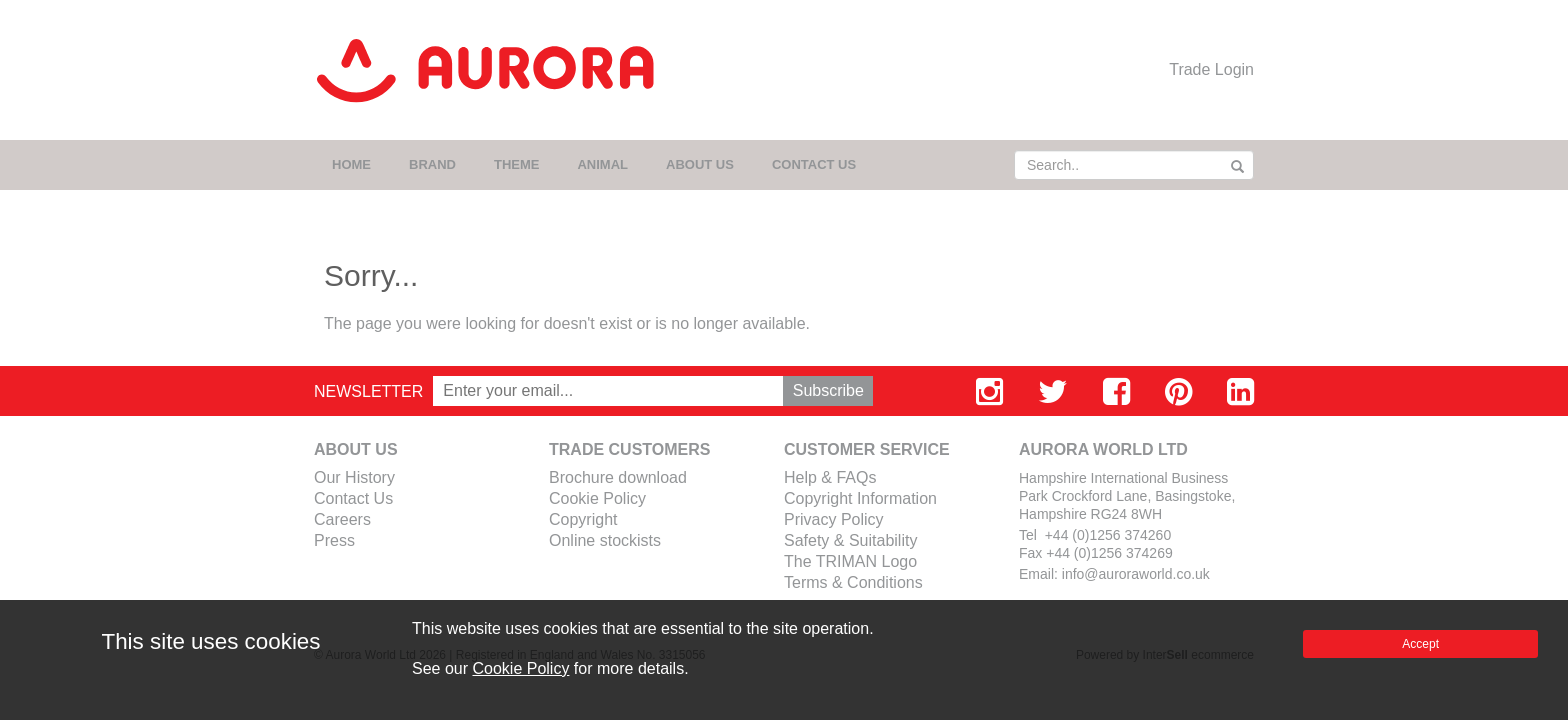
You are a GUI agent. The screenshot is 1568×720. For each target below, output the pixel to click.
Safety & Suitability (850, 540)
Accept (1420, 644)
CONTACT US (814, 164)
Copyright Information (860, 498)
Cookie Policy (597, 498)
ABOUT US (700, 164)
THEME (517, 164)
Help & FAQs (830, 477)
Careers (342, 519)
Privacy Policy (834, 519)
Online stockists (605, 540)
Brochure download (618, 477)
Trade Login (1211, 69)
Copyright (583, 519)
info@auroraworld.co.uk (1136, 574)
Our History (354, 477)
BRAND (432, 164)
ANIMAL (602, 164)
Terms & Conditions (853, 582)
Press (334, 540)
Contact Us (353, 498)
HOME (351, 164)
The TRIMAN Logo (850, 561)
